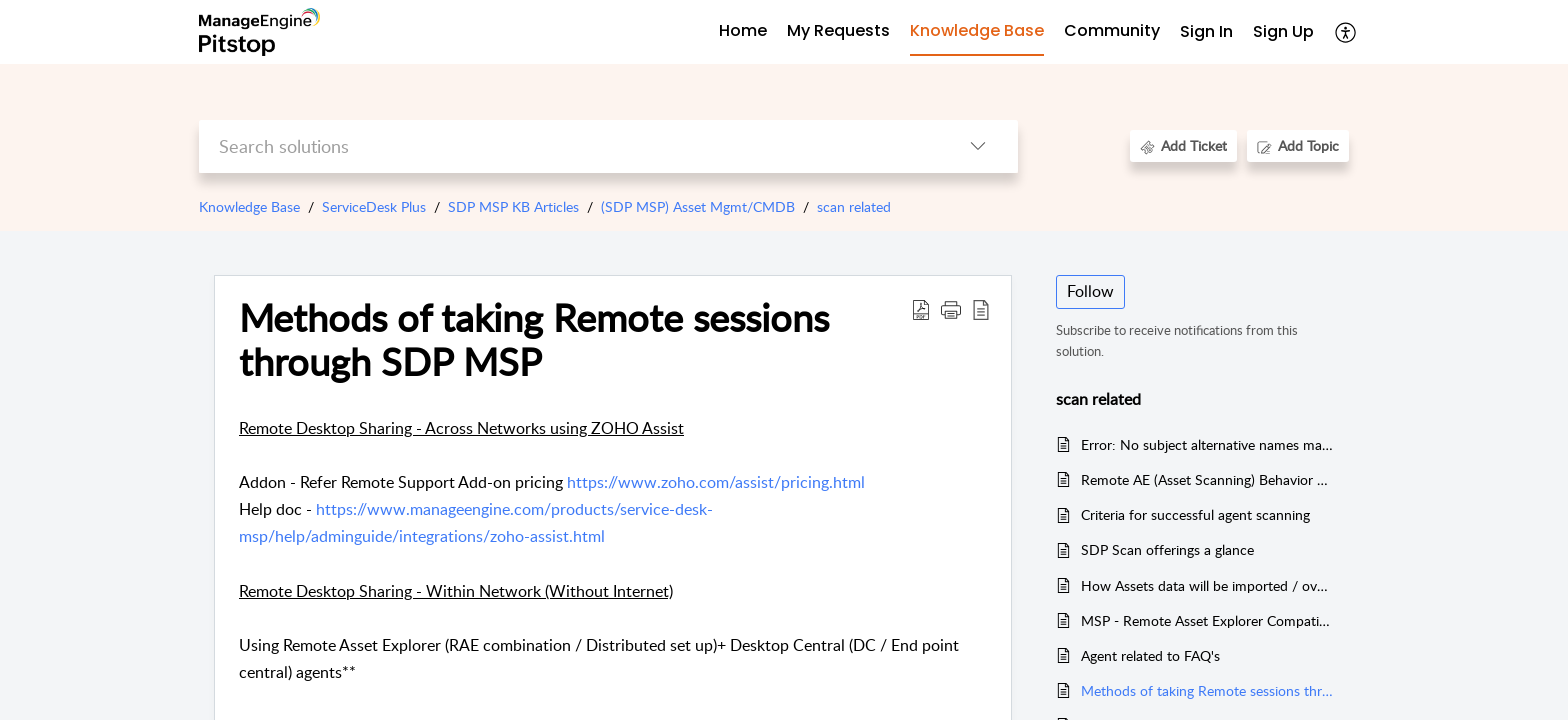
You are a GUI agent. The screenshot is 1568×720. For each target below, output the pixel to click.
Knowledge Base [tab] (977, 30)
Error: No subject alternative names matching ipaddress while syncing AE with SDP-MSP (1207, 444)
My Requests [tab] (838, 30)
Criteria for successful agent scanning (1195, 514)
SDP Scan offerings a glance (1167, 549)
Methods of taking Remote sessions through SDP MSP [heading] (534, 340)
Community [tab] (1112, 30)
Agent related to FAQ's (1150, 655)
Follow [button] (1090, 291)
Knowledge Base (249, 206)
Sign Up (1283, 31)
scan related (854, 206)
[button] (1346, 32)
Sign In (1206, 31)
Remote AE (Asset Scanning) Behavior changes (1207, 479)
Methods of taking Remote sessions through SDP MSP (1207, 690)
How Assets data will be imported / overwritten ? (1207, 585)
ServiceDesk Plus (374, 206)
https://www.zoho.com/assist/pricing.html (716, 482)
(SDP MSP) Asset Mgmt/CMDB (698, 206)
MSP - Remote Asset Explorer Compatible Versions (1207, 620)
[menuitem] (1206, 32)
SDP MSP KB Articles (513, 206)
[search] (568, 146)
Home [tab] (743, 30)
